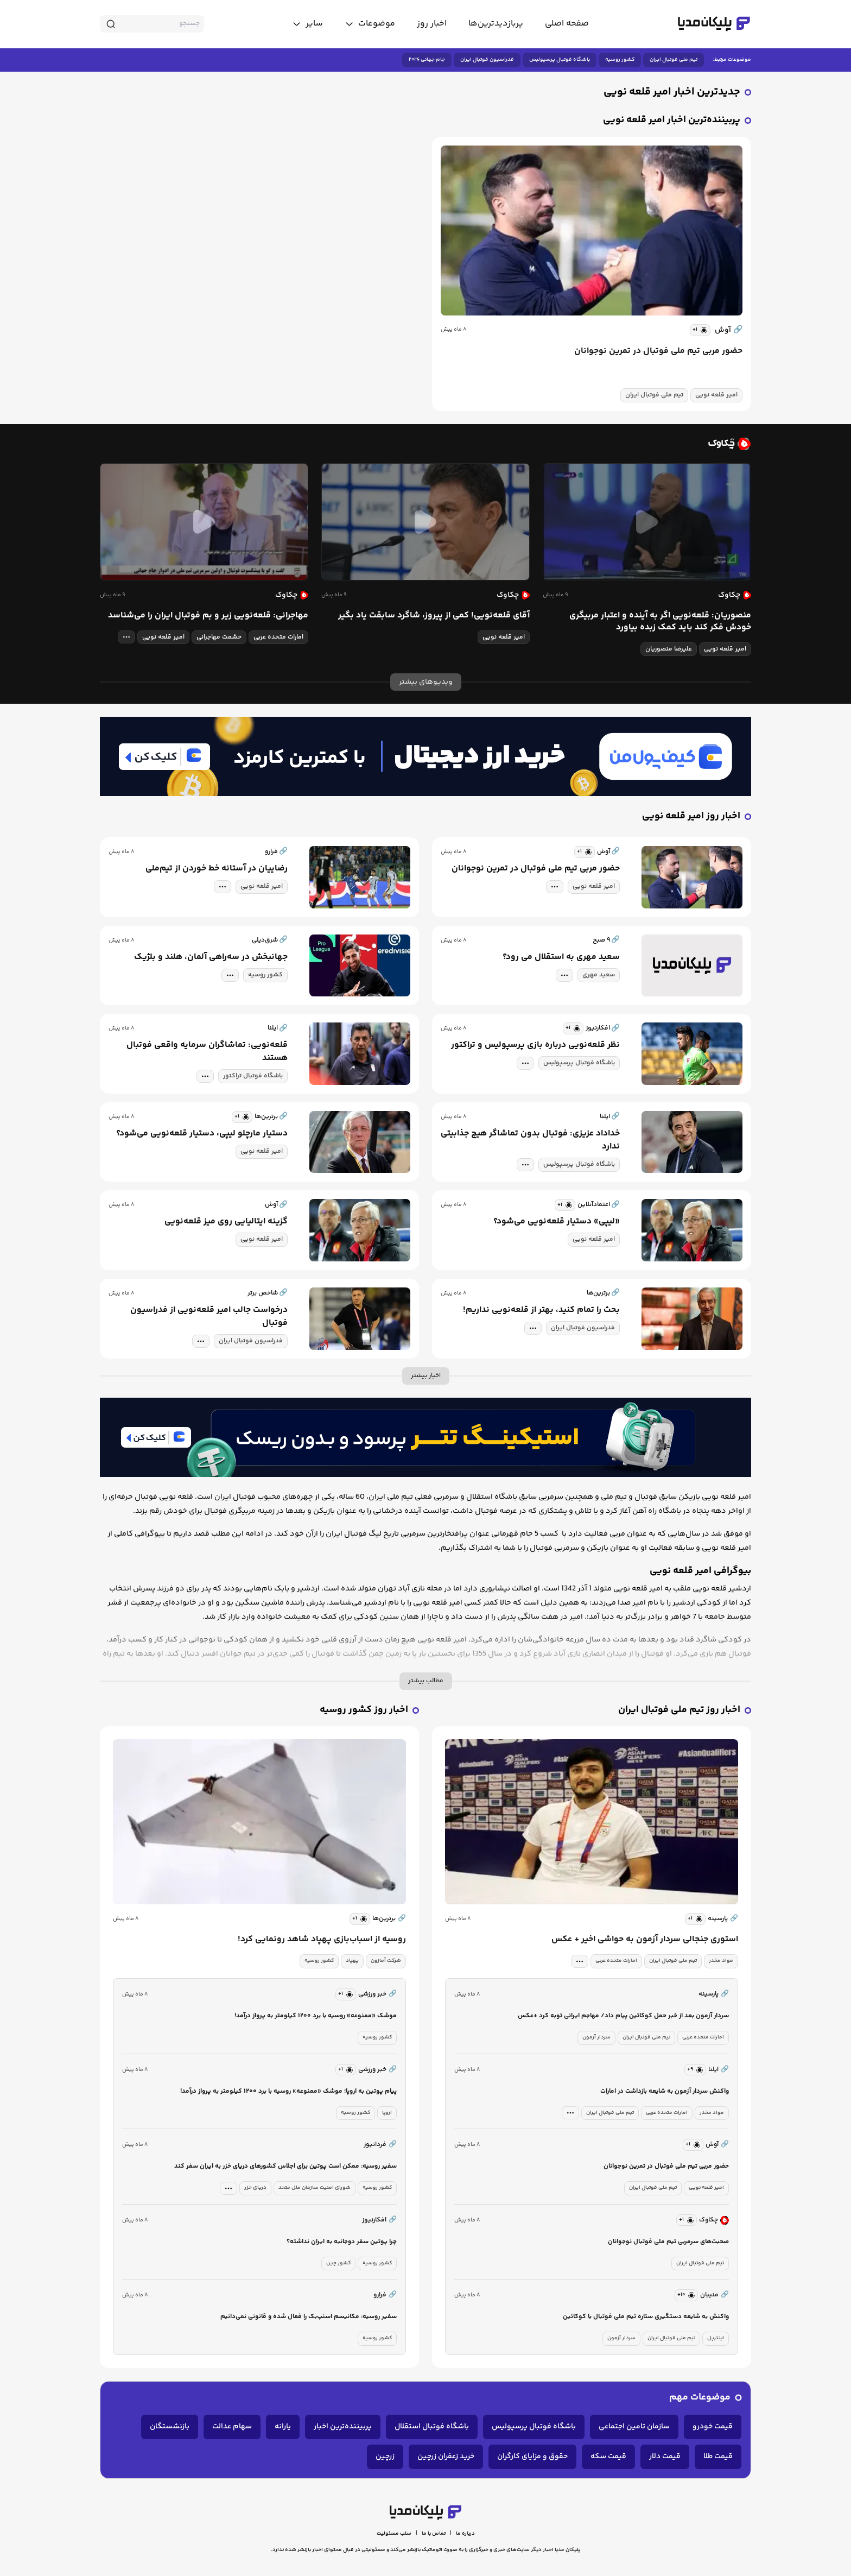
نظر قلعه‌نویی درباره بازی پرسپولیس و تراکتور (535, 1045)
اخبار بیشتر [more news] (426, 1376)
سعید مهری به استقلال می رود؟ (561, 957)
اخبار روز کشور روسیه (364, 1710)
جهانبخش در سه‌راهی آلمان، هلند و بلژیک (211, 957)
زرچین (385, 2457)
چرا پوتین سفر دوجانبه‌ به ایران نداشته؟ (342, 2242)
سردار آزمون (596, 2037)
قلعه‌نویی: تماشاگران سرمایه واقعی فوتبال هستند (207, 1052)
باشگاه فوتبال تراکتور (253, 1076)
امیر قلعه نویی (716, 395)
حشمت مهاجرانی (219, 637)
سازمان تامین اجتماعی (634, 2427)
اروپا (387, 2112)
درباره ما (465, 2533)
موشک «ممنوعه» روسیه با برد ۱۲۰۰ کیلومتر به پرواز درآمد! (315, 2016)
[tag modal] (126, 636)
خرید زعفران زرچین (445, 2457)
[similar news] (700, 330)
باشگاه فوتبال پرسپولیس (559, 59)
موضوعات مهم (700, 2397)
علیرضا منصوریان (668, 649)
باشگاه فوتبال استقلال (432, 2427)
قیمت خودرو (713, 2427)
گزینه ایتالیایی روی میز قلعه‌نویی (226, 1221)
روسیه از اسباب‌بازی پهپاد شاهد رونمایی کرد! (322, 1940)
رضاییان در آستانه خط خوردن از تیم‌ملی (216, 868)
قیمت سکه (608, 2457)
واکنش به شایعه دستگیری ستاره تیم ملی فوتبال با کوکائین (646, 2317)
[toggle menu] (370, 23)
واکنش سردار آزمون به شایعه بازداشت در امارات (664, 2091)
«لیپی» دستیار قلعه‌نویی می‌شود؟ (556, 1221)
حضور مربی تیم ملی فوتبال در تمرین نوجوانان (658, 351)
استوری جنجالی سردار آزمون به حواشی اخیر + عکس (644, 1940)
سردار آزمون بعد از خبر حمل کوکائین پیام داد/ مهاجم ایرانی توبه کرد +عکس (623, 2016)
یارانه (283, 2427)
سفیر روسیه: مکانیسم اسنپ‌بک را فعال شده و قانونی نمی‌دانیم (308, 2317)
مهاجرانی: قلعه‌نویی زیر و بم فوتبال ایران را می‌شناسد (208, 616)
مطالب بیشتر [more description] (425, 1681)
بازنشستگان (169, 2427)
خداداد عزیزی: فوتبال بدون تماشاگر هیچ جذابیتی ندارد (530, 1140)
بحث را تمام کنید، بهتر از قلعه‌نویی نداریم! (541, 1310)
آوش (728, 330)
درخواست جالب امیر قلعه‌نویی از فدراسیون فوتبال (209, 1317)
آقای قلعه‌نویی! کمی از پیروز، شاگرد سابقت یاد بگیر (434, 616)
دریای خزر (255, 2187)
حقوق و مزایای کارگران (532, 2457)
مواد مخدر (721, 1960)
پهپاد (352, 1960)
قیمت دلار (665, 2457)
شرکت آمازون (386, 1960)
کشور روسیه (619, 59)
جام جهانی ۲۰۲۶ (427, 59)
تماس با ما (434, 2533)
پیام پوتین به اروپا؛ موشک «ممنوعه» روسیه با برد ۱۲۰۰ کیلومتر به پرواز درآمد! (288, 2091)
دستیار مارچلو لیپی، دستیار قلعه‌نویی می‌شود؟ (202, 1133)
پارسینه (723, 1919)
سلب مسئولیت (394, 2533)
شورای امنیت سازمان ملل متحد (314, 2187)
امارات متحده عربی (278, 637)
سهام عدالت (232, 2427)
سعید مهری (598, 975)
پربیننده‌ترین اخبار (343, 2427)
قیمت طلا (718, 2457)
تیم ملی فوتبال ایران (673, 59)
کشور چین (338, 2263)
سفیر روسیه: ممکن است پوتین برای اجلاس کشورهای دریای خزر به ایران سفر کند (285, 2166)
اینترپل (715, 2338)
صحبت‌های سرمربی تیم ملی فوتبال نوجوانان (668, 2242)
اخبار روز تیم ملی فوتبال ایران (679, 1710)
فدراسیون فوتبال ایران (487, 59)
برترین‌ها (389, 1919)
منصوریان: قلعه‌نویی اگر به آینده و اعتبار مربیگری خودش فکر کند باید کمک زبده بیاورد (660, 622)
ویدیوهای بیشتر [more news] (426, 682)
